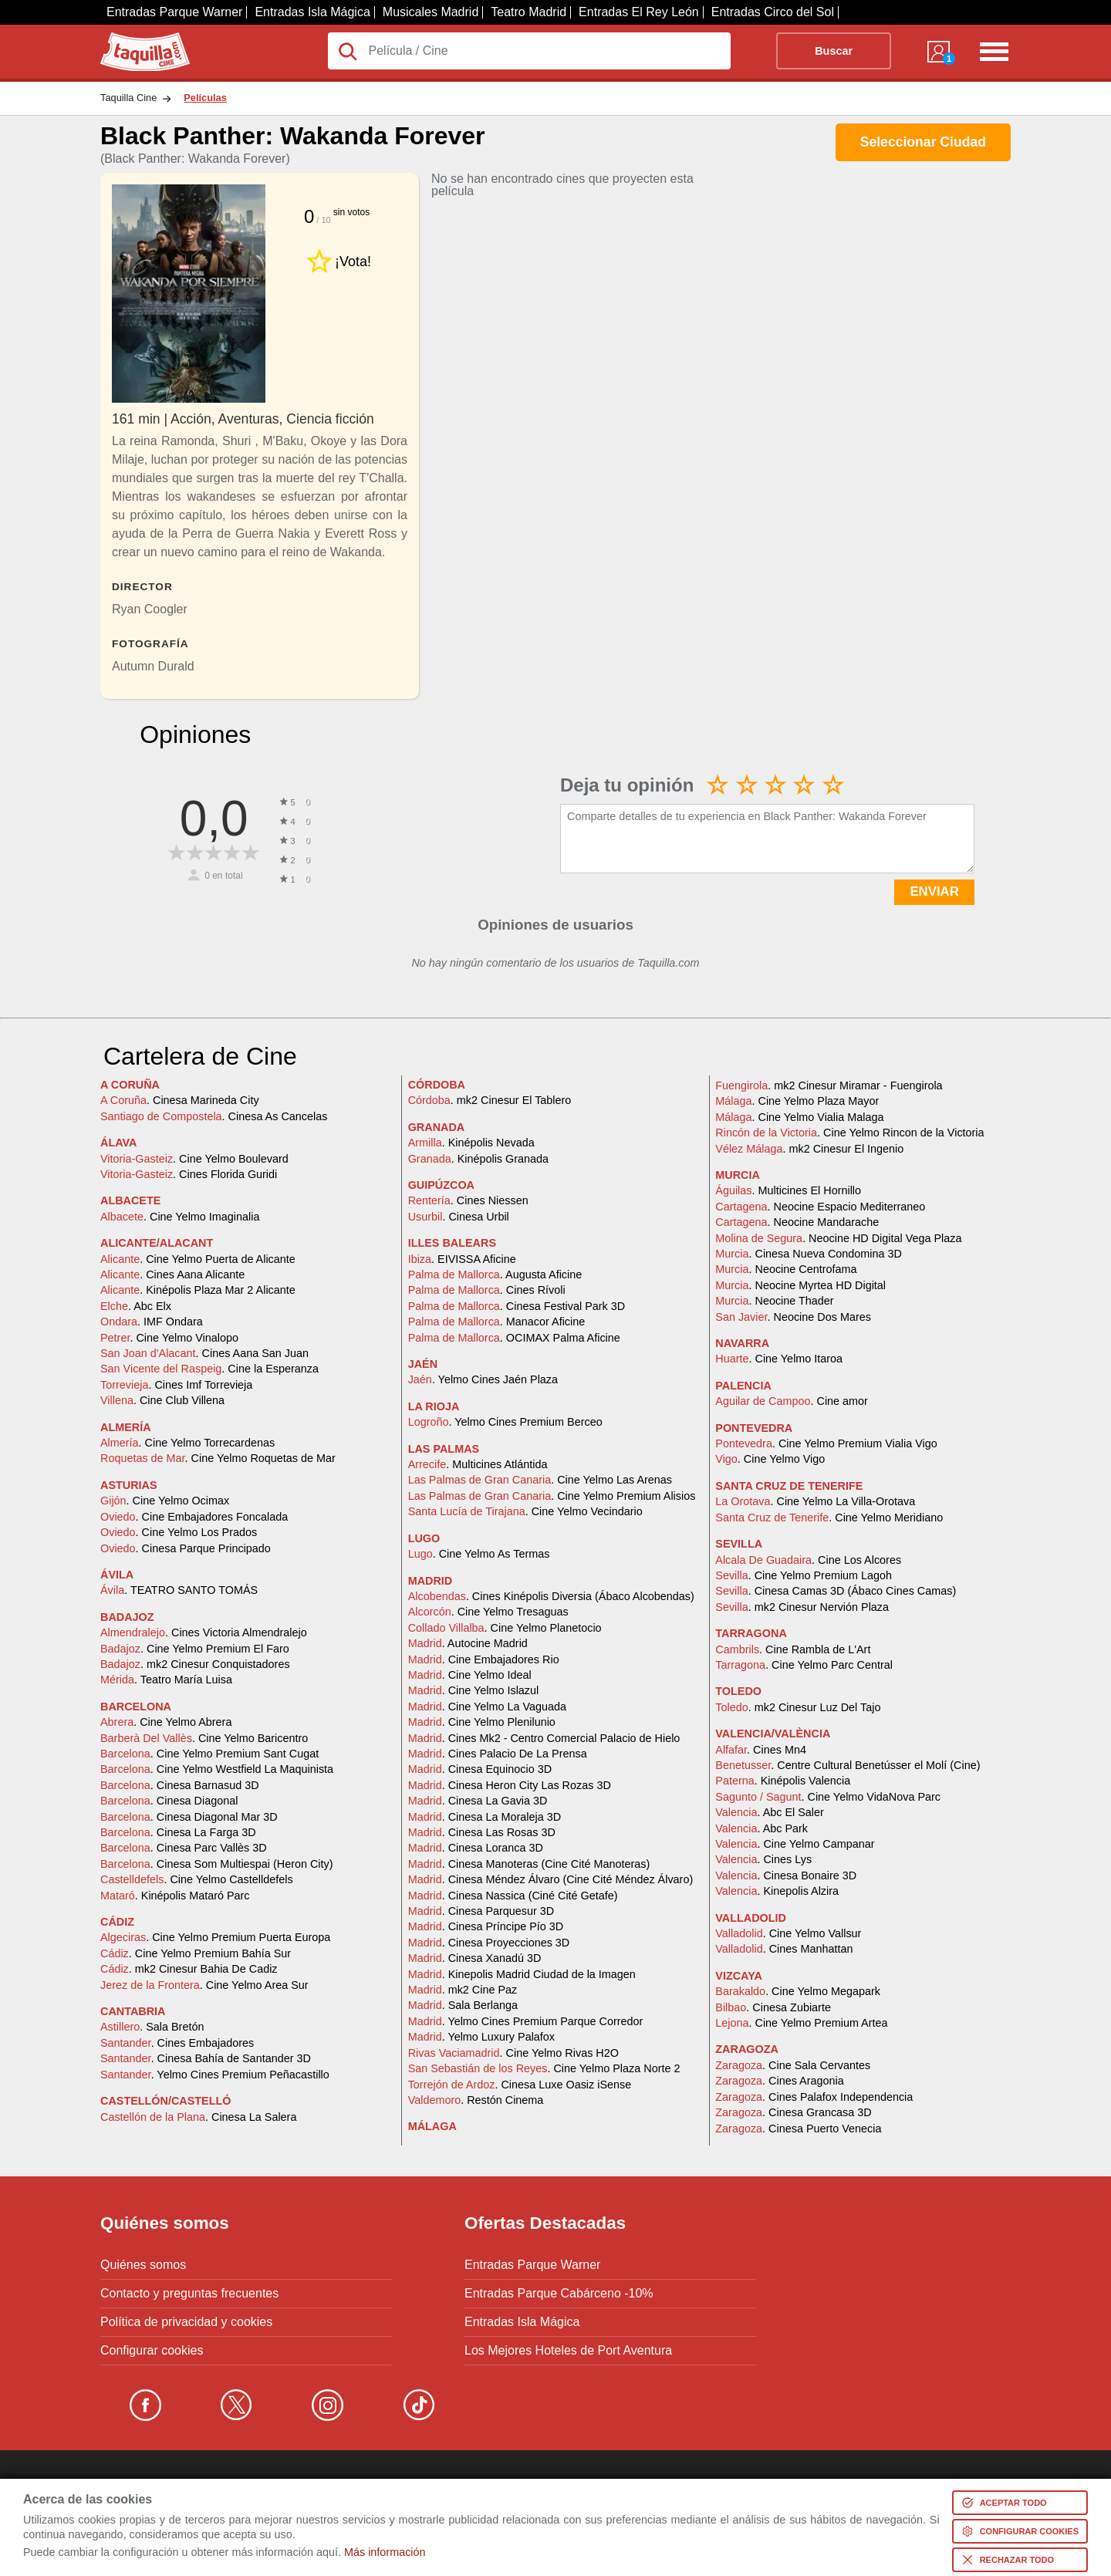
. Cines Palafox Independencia (814, 2097)
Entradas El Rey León (639, 12)
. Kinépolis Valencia (782, 1780)
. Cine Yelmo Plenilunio (482, 1722)
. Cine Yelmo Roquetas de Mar (218, 1458)
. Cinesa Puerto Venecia (798, 2128)
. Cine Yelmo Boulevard (194, 1159)
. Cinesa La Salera (198, 2117)
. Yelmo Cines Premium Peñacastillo (214, 2074)
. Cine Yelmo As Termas (479, 1554)
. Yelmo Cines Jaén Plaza (483, 1379)
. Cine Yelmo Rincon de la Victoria (849, 1132)
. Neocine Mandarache (797, 1222)
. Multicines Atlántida (478, 1464)
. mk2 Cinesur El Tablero (490, 1100)
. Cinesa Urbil (458, 1216)
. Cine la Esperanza (209, 1368)
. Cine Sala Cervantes (792, 2065)
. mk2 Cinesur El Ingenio (809, 1149)
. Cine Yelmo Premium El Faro (194, 1648)
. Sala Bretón (152, 2027)
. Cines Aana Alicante (172, 1274)
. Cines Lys (763, 1859)
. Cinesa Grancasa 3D (793, 2112)
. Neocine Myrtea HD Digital (800, 1285)
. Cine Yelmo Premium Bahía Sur (195, 1953)
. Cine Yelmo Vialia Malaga (799, 1117)
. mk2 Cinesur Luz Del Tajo (797, 1707)
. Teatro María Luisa (166, 1679)
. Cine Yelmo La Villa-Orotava (815, 1501)
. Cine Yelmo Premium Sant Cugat (209, 1753)
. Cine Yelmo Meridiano (829, 1517)
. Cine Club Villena (162, 1400)
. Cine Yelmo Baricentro (204, 1738)
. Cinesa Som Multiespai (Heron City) (216, 1864)
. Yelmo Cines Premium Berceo (505, 1422)
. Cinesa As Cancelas (213, 1116)
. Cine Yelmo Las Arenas (540, 1480)
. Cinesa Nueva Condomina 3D (808, 1253)
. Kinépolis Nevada (471, 1142)
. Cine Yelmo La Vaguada (487, 1706)
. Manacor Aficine (497, 1321)
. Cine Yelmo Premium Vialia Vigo (826, 1443)
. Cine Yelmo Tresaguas (488, 1611)
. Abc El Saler (769, 1812)
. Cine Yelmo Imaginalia (179, 1216)
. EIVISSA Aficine (462, 1259)
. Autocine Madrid (468, 1643)
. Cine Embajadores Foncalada (194, 1517)
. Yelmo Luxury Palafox (481, 2037)
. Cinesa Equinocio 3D (480, 1769)
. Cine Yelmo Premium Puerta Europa (215, 1937)
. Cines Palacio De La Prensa (497, 1753)
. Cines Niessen (468, 1200)
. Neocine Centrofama (785, 1269)
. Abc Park (761, 1828)
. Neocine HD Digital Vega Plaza (838, 1238)
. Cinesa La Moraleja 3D (484, 1817)
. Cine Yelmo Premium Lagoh (803, 1575)
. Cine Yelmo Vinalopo (169, 1338)
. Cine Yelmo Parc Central (804, 1665)
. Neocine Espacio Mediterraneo (820, 1206)
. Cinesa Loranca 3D (475, 1848)
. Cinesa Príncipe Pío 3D (486, 1926)
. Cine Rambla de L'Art (792, 1649)
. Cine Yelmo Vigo (770, 1459)
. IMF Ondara (151, 1321)
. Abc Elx (135, 1306)
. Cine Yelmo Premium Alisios (552, 1496)
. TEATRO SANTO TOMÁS (179, 1590)
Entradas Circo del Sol (772, 12)
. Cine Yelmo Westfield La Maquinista (216, 1769)
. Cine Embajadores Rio (483, 1659)
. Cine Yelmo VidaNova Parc (827, 1797)
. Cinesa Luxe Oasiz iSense (520, 2084)
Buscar (834, 51)
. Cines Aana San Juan (204, 1353)
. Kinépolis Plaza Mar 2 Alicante (197, 1290)
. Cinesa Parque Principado (185, 1548)
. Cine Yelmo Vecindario (525, 1511)
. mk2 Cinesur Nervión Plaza (802, 1607)
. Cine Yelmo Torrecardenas (187, 1443)
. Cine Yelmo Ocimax (164, 1500)
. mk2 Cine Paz (463, 1989)
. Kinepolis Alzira (777, 1891)
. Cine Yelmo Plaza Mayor (797, 1101)
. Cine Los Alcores (808, 1560)
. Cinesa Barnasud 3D (179, 1785)
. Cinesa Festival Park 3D (517, 1306)
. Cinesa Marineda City (179, 1100)
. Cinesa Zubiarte (773, 2007)
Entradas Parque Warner (174, 12)
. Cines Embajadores (177, 2043)
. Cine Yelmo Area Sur (204, 1985)
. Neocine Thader (774, 1301)
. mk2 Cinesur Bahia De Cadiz (189, 1969)
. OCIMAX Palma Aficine (514, 1338)
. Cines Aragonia (779, 2081)
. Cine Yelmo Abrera (165, 1722)
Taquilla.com (134, 38)
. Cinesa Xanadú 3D (475, 1958)
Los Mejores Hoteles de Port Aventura (568, 2351)
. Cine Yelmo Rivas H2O (513, 2053)
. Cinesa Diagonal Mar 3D (189, 1817)
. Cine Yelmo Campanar (794, 1844)
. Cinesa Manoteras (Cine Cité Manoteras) (529, 1864)
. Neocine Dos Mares (793, 1317)
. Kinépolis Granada (478, 1159)
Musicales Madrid (430, 12)
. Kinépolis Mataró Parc (175, 1895)
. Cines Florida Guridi (188, 1174)
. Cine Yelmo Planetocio (505, 1628)
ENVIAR (934, 891)
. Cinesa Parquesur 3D (481, 1911)
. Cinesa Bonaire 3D (785, 1875)
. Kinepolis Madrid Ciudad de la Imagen (522, 1974)
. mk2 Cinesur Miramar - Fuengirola (828, 1085)
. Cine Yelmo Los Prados (178, 1532)
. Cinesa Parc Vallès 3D (183, 1848)
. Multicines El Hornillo (788, 1190)
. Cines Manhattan (784, 1949)
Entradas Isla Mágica (312, 12)
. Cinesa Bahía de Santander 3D (205, 2058)
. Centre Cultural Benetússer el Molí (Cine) (847, 1765)
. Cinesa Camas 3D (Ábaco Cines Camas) (835, 1591)
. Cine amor (791, 1401)
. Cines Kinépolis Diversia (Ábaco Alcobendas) (551, 1596)
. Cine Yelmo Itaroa (779, 1358)
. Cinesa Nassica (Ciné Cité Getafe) (513, 1895)
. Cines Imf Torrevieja (176, 1385)
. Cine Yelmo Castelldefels (196, 1879)
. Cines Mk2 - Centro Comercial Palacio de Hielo (544, 1738)
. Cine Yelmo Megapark (797, 1991)
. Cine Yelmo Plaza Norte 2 (544, 2068)
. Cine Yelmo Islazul (473, 1690)
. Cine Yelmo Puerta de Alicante (197, 1259)
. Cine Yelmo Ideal (470, 1675)
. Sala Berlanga (463, 2005)
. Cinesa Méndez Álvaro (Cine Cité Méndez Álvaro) (551, 1879)
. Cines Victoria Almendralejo (203, 1632)
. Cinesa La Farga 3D (178, 1832)
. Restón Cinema (476, 2100)
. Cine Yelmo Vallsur (788, 1933)
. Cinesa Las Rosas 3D (482, 1832)
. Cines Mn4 (760, 1750)
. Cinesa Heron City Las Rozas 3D (509, 1785)
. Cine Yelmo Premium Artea (801, 2023)
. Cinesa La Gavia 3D (478, 1800)
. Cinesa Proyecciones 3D (489, 1942)
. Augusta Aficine (495, 1274)
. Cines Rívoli (487, 1290)
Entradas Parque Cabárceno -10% (558, 2293)
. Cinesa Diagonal (169, 1800)
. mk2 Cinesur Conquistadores (195, 1664)
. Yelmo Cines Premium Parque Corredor (525, 2021)
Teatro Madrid (528, 12)
